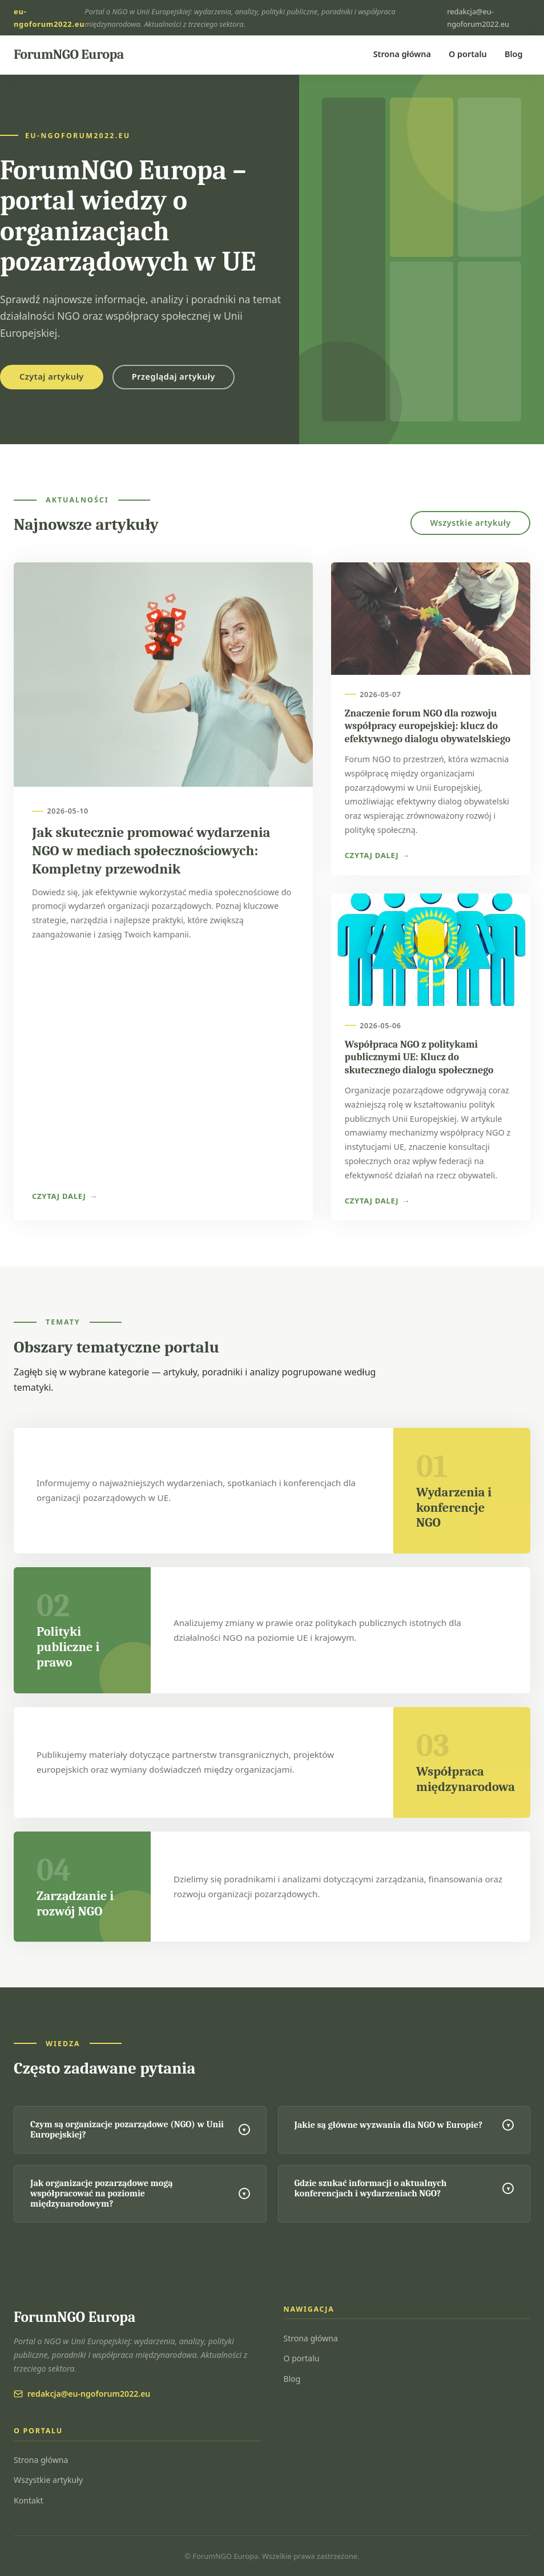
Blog (513, 54)
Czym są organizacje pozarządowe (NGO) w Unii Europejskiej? (140, 2129)
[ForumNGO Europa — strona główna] (69, 54)
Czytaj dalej (59, 1196)
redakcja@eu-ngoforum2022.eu (478, 17)
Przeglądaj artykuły (173, 376)
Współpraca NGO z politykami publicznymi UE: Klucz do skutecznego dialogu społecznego (419, 1057)
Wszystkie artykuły (470, 522)
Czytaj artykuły (51, 376)
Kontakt (28, 2500)
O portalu (468, 54)
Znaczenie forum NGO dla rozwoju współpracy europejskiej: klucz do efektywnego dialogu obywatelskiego (427, 726)
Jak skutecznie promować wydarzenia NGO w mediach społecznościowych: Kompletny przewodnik (151, 850)
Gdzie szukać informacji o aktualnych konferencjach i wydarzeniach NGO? (404, 2188)
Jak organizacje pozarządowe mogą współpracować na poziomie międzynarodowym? (140, 2193)
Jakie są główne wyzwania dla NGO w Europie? (404, 2125)
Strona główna (402, 54)
